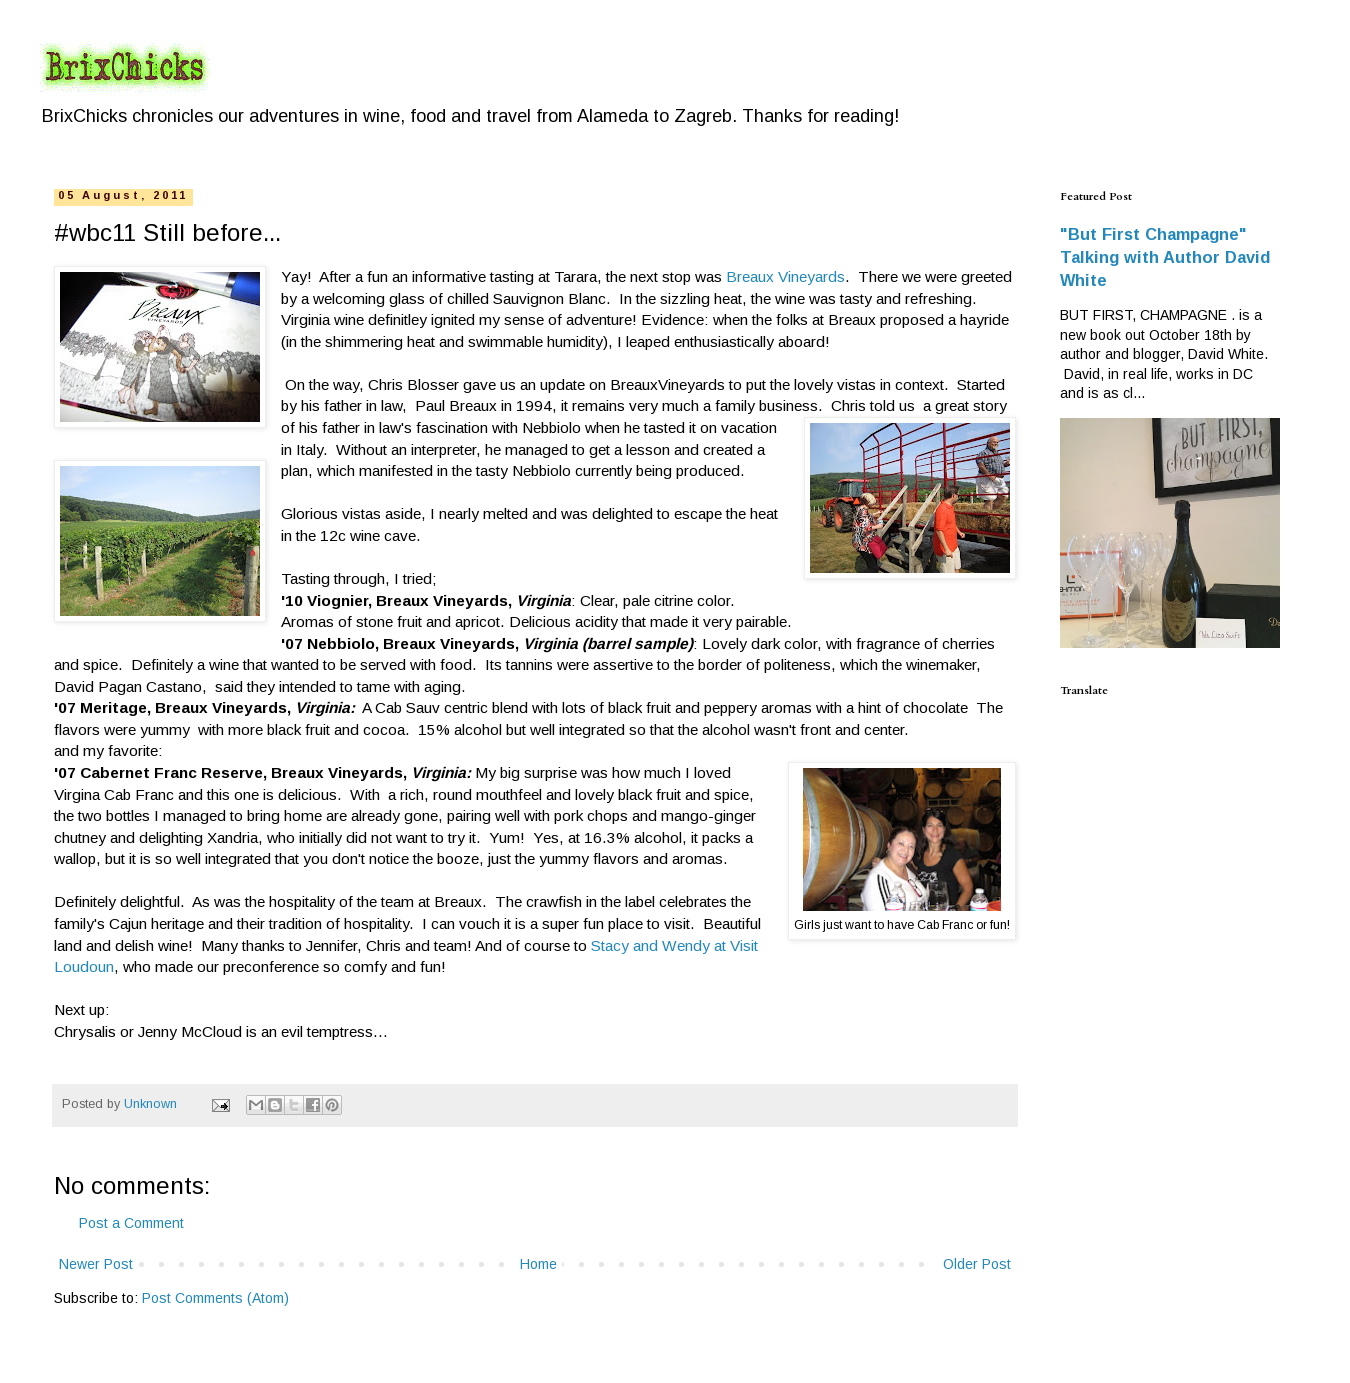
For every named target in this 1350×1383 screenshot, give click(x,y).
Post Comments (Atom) (215, 1298)
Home (538, 1264)
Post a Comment (131, 1223)
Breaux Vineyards (785, 276)
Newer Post (96, 1264)
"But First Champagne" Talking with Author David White (1165, 257)
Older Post (977, 1264)
